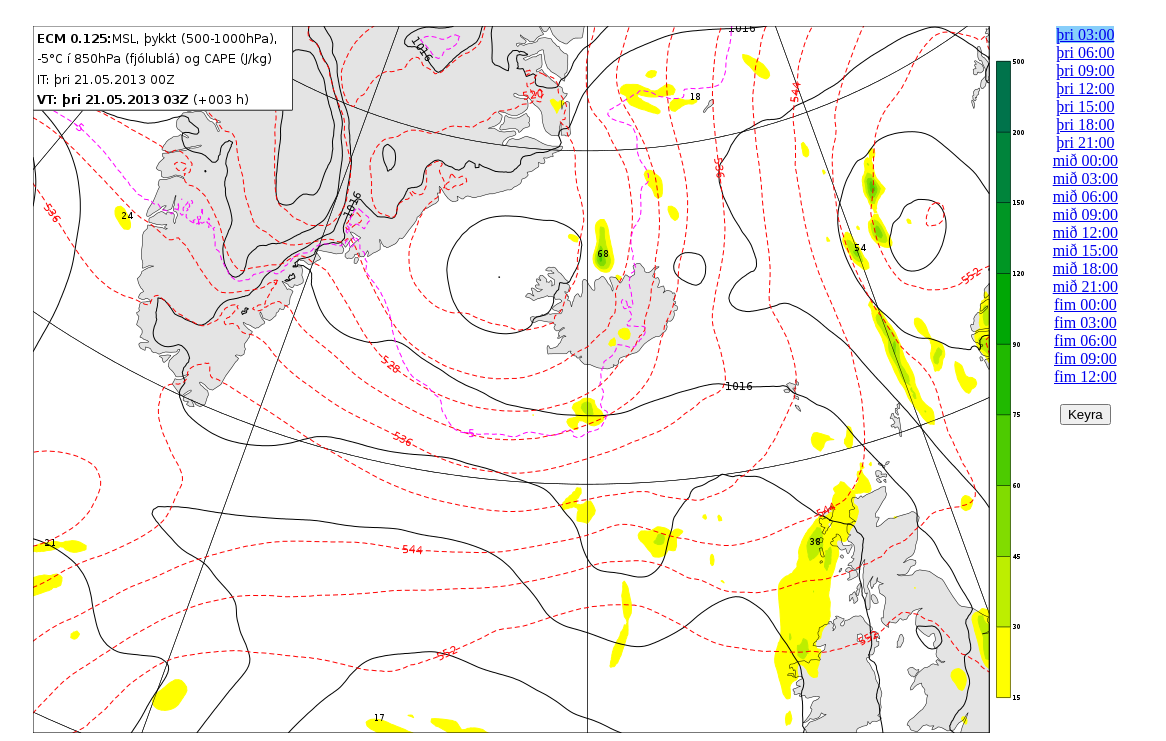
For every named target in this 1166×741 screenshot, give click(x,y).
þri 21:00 (1085, 142)
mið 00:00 (1085, 160)
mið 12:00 (1085, 232)
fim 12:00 (1085, 376)
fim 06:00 (1085, 340)
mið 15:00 (1085, 250)
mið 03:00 (1085, 178)
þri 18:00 (1085, 124)
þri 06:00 (1085, 52)
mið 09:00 (1085, 214)
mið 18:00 (1085, 268)
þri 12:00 (1085, 88)
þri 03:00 (1085, 34)
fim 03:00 (1085, 322)
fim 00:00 (1085, 304)
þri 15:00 (1085, 106)
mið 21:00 (1085, 286)
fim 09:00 (1085, 358)
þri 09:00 (1085, 70)
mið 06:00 (1085, 196)
